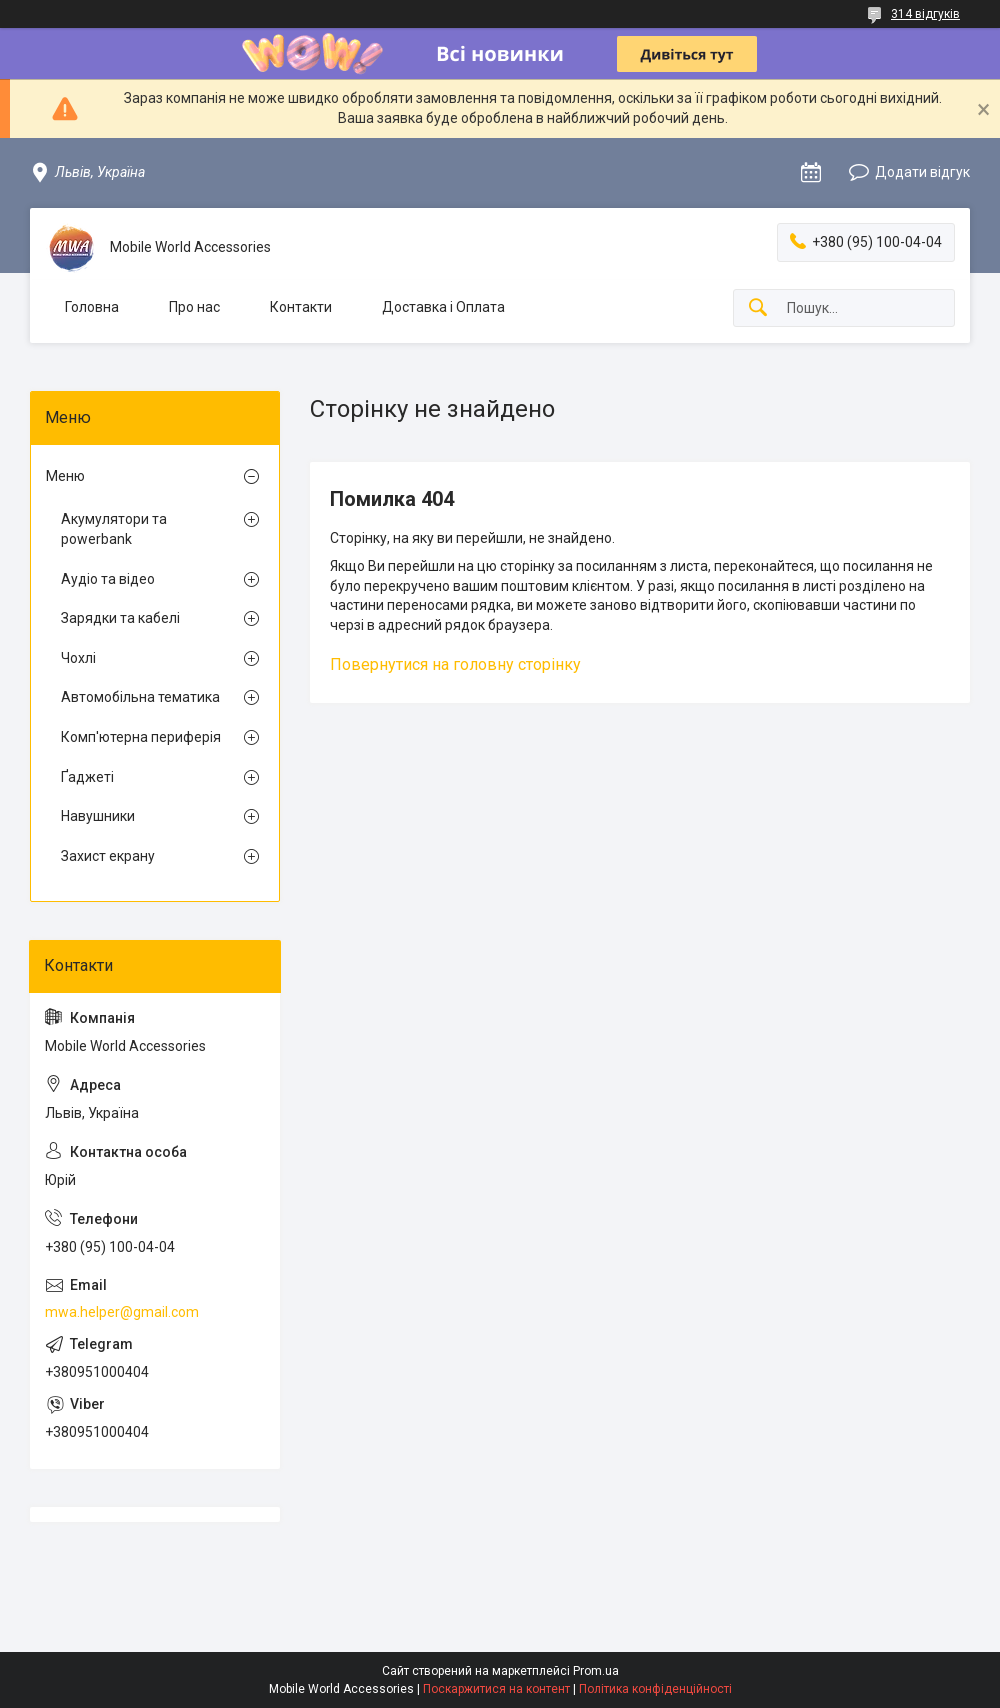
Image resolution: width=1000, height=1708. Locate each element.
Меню (65, 476)
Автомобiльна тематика (140, 697)
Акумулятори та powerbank (114, 529)
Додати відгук (922, 172)
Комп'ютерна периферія (141, 737)
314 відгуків (925, 14)
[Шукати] (758, 308)
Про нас (194, 307)
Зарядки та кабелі (120, 618)
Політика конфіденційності (655, 1689)
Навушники (98, 816)
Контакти (301, 307)
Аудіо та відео (108, 579)
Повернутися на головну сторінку (455, 664)
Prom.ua (596, 1671)
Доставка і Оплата (443, 307)
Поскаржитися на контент (496, 1689)
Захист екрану (108, 856)
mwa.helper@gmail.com (122, 1312)
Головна (92, 307)
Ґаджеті (87, 777)
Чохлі (78, 658)
